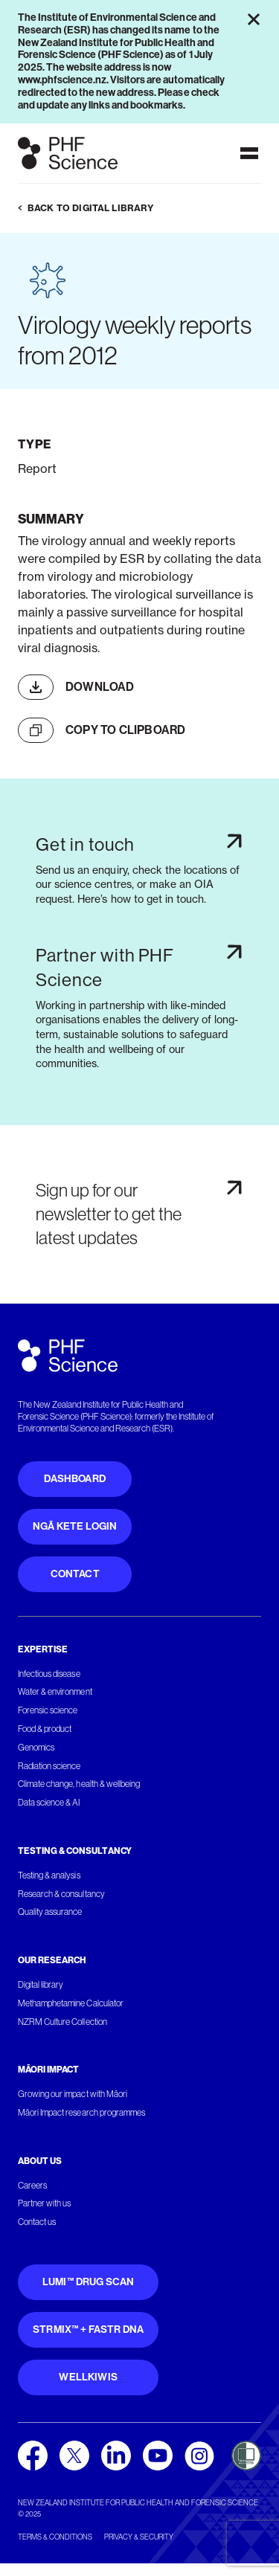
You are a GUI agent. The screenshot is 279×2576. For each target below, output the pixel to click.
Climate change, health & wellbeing (79, 1784)
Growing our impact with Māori (72, 2094)
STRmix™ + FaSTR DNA (88, 2329)
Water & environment (55, 1692)
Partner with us (44, 2203)
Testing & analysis (49, 1875)
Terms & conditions (55, 2537)
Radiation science (49, 1766)
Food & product (44, 1729)
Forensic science (47, 1710)
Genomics (36, 1747)
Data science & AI (49, 1802)
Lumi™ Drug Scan (88, 2282)
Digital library (40, 1985)
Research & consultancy (61, 1894)
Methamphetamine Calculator (71, 2003)
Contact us (37, 2222)
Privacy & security (138, 2537)
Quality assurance (50, 1912)
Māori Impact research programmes (81, 2113)
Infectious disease (49, 1674)
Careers (32, 2185)
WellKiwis (88, 2377)
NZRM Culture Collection (62, 2022)
